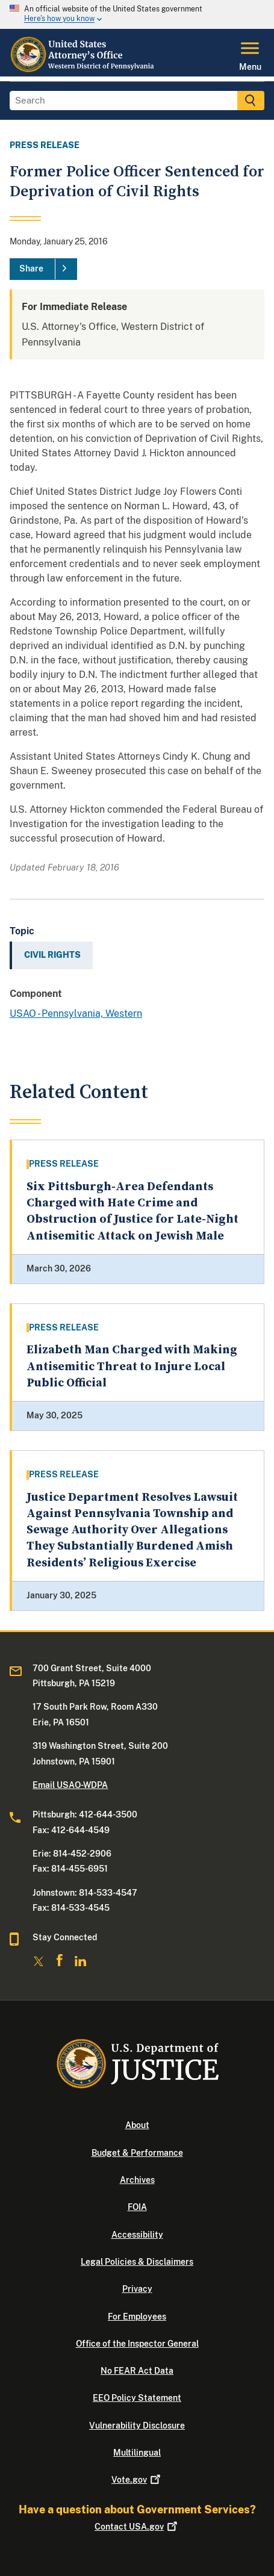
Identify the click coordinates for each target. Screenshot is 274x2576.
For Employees (137, 2316)
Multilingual (137, 2452)
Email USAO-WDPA (70, 1785)
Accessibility (137, 2234)
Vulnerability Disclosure (137, 2425)
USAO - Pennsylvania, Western (76, 1013)
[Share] (43, 269)
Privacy (137, 2289)
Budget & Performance (137, 2153)
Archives (137, 2180)
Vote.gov (137, 2479)
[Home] (83, 69)
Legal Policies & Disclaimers (137, 2262)
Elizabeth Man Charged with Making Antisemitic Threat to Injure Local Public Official (131, 1366)
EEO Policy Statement (137, 2398)
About (137, 2125)
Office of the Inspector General (137, 2343)
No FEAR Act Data (137, 2371)
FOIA (137, 2207)
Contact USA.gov (137, 2526)
